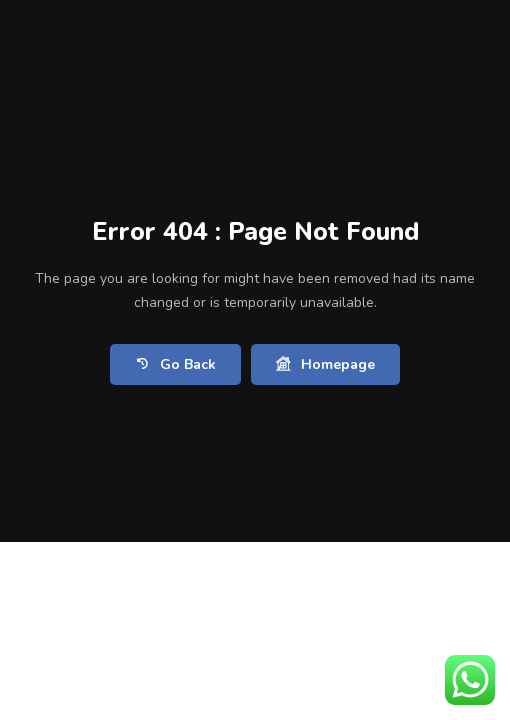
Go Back (175, 364)
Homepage (325, 364)
